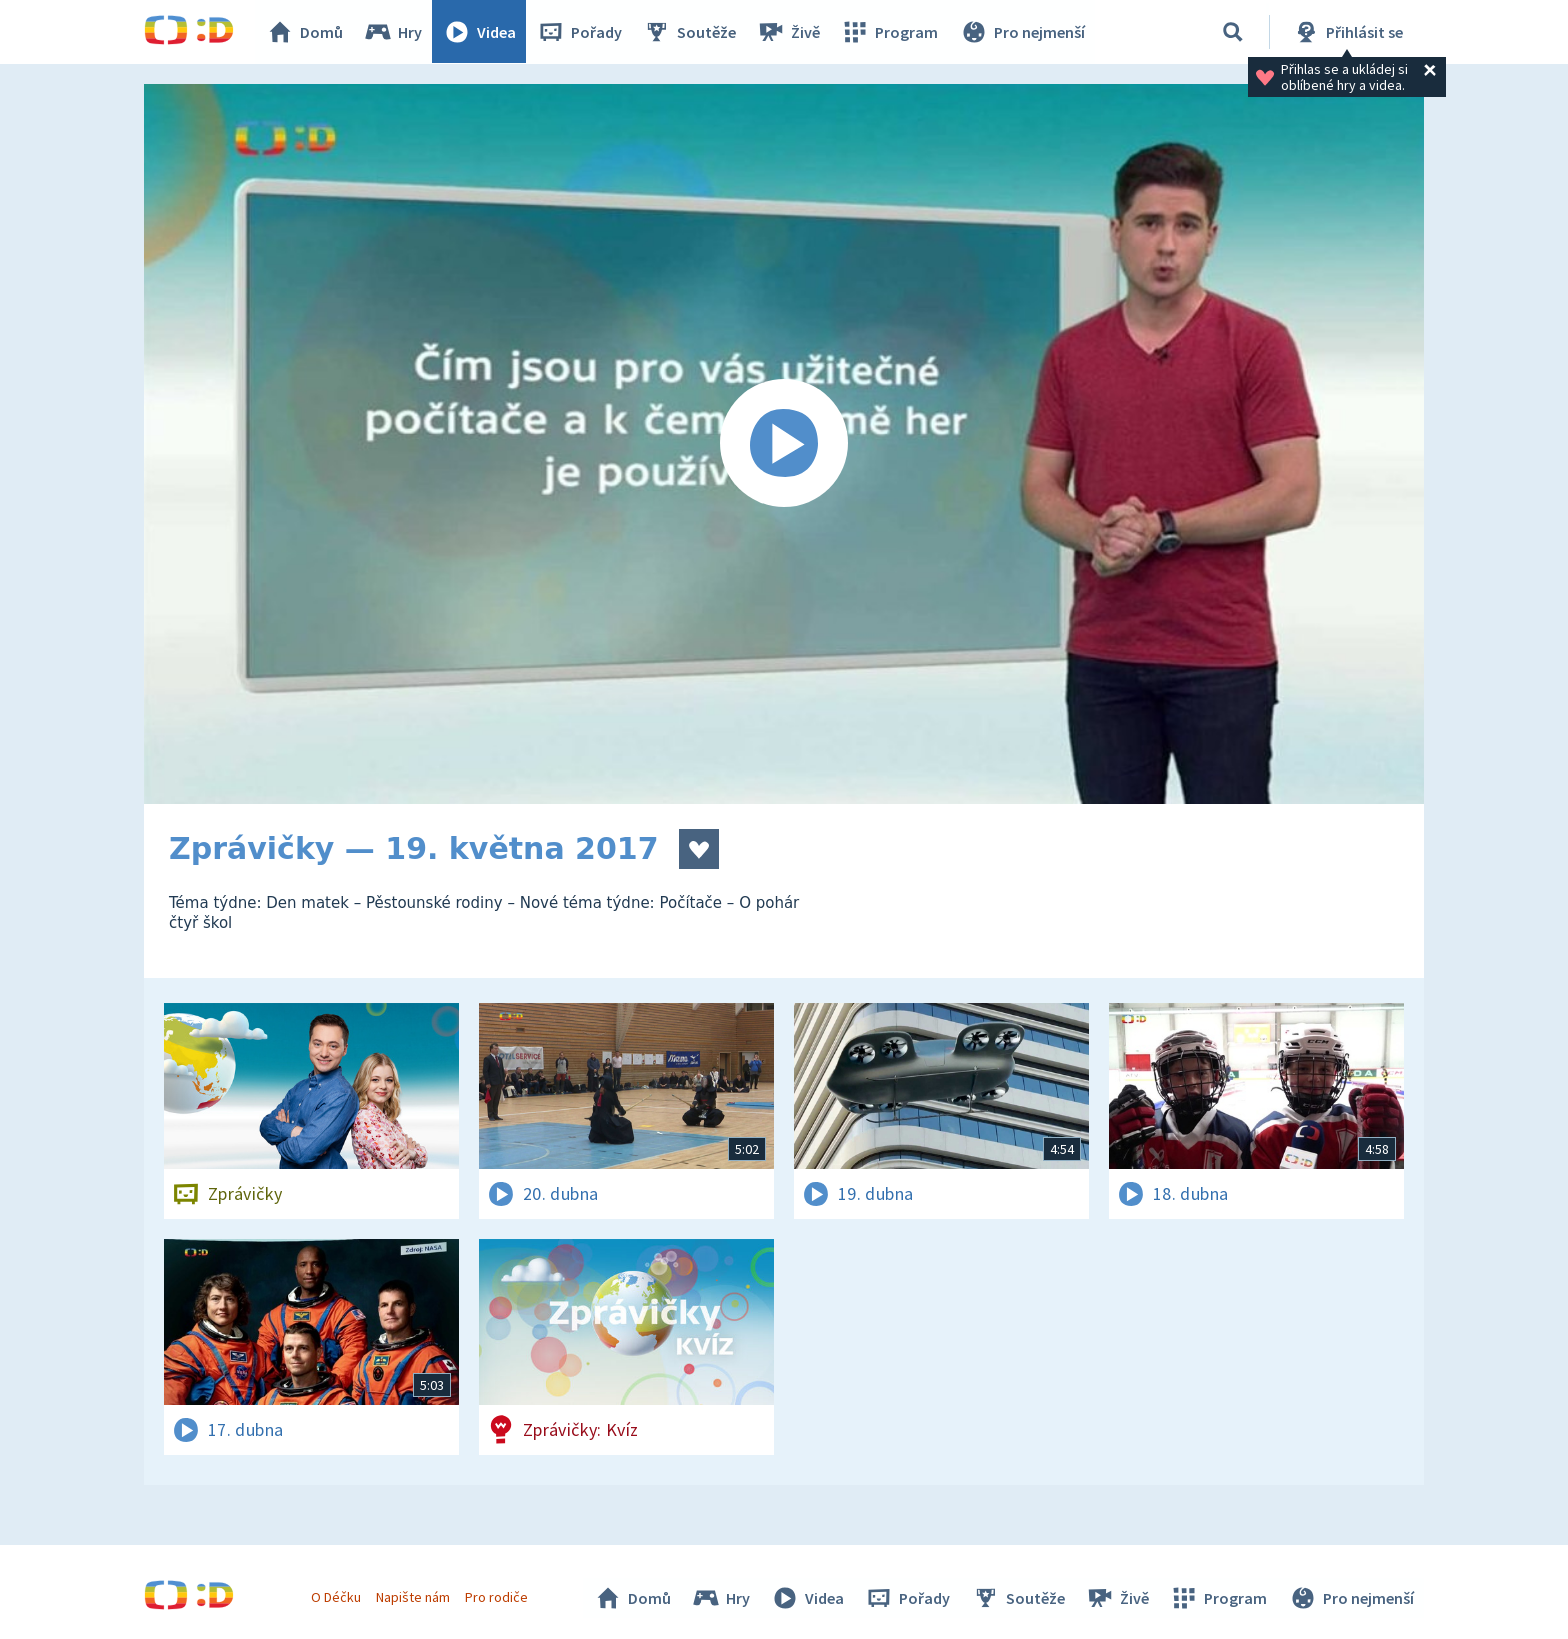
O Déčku (336, 1597)
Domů (305, 32)
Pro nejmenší (1022, 32)
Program (890, 32)
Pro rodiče (497, 1597)
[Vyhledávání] (1233, 32)
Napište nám (413, 1597)
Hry (393, 32)
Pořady (580, 32)
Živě (789, 32)
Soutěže (690, 32)
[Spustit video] (784, 444)
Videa (480, 32)
